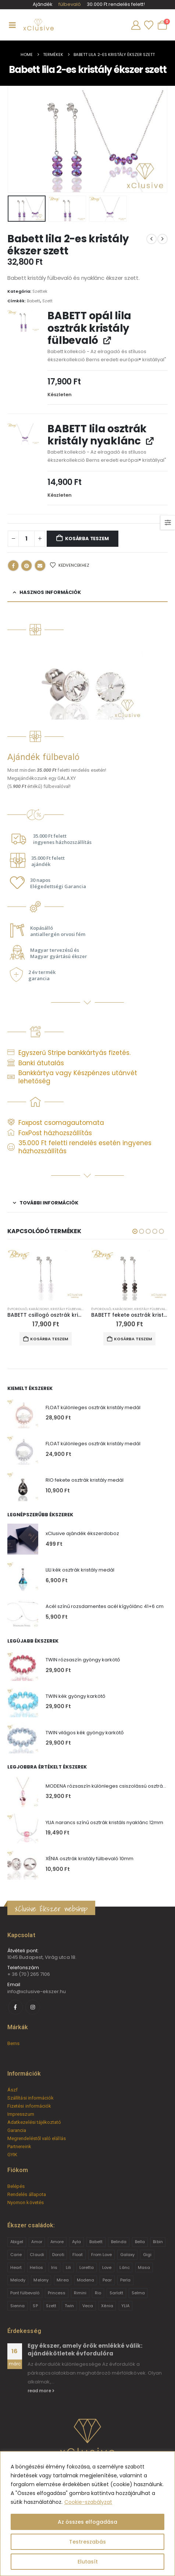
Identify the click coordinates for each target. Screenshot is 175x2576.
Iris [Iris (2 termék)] (54, 2267)
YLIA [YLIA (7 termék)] (125, 2306)
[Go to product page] (45, 1274)
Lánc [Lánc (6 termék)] (124, 2267)
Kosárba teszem (86, 538)
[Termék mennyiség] (26, 539)
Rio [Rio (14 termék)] (98, 2293)
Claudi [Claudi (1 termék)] (37, 2254)
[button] (135, 1231)
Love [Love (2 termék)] (106, 2267)
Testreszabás (87, 2541)
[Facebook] (15, 2007)
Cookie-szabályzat (88, 2502)
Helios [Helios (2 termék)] (36, 2267)
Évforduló (17, 1308)
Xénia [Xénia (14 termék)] (107, 2306)
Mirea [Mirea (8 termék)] (62, 2280)
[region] (87, 2513)
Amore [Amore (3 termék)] (57, 2242)
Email (40, 565)
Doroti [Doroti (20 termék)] (58, 2254)
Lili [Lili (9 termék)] (68, 2267)
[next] (162, 239)
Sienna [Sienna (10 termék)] (17, 2306)
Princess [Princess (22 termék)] (57, 2293)
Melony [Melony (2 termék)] (40, 2280)
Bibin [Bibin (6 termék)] (157, 2242)
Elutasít (88, 2561)
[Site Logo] (38, 25)
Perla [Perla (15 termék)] (125, 2280)
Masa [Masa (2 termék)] (144, 2267)
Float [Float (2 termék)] (77, 2254)
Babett (33, 301)
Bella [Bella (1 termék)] (140, 2242)
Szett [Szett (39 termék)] (51, 2306)
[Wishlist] (148, 25)
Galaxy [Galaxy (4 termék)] (127, 2254)
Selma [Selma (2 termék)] (138, 2293)
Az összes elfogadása (87, 2522)
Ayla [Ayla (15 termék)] (76, 2242)
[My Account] (135, 25)
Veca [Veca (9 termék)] (87, 2306)
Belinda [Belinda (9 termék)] (118, 2242)
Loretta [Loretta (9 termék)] (86, 2267)
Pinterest (26, 565)
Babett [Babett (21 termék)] (96, 2242)
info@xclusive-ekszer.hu (36, 1991)
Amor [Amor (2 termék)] (36, 2242)
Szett (47, 301)
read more (41, 2391)
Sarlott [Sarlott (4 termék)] (116, 2293)
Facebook (13, 565)
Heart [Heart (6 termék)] (16, 2267)
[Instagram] (32, 2007)
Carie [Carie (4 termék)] (16, 2254)
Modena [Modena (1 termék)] (85, 2280)
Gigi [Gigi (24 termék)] (147, 2254)
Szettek (39, 291)
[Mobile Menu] (12, 25)
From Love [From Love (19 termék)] (101, 2254)
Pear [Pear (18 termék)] (107, 2280)
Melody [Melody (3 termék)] (17, 2280)
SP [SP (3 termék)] (35, 2306)
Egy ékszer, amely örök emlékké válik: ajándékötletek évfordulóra (85, 2349)
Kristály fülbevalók (68, 1308)
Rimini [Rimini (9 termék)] (80, 2293)
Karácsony (39, 1308)
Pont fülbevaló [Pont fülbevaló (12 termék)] (25, 2293)
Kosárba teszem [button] (49, 1339)
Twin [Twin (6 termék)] (69, 2306)
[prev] (151, 239)
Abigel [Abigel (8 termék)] (16, 2242)
